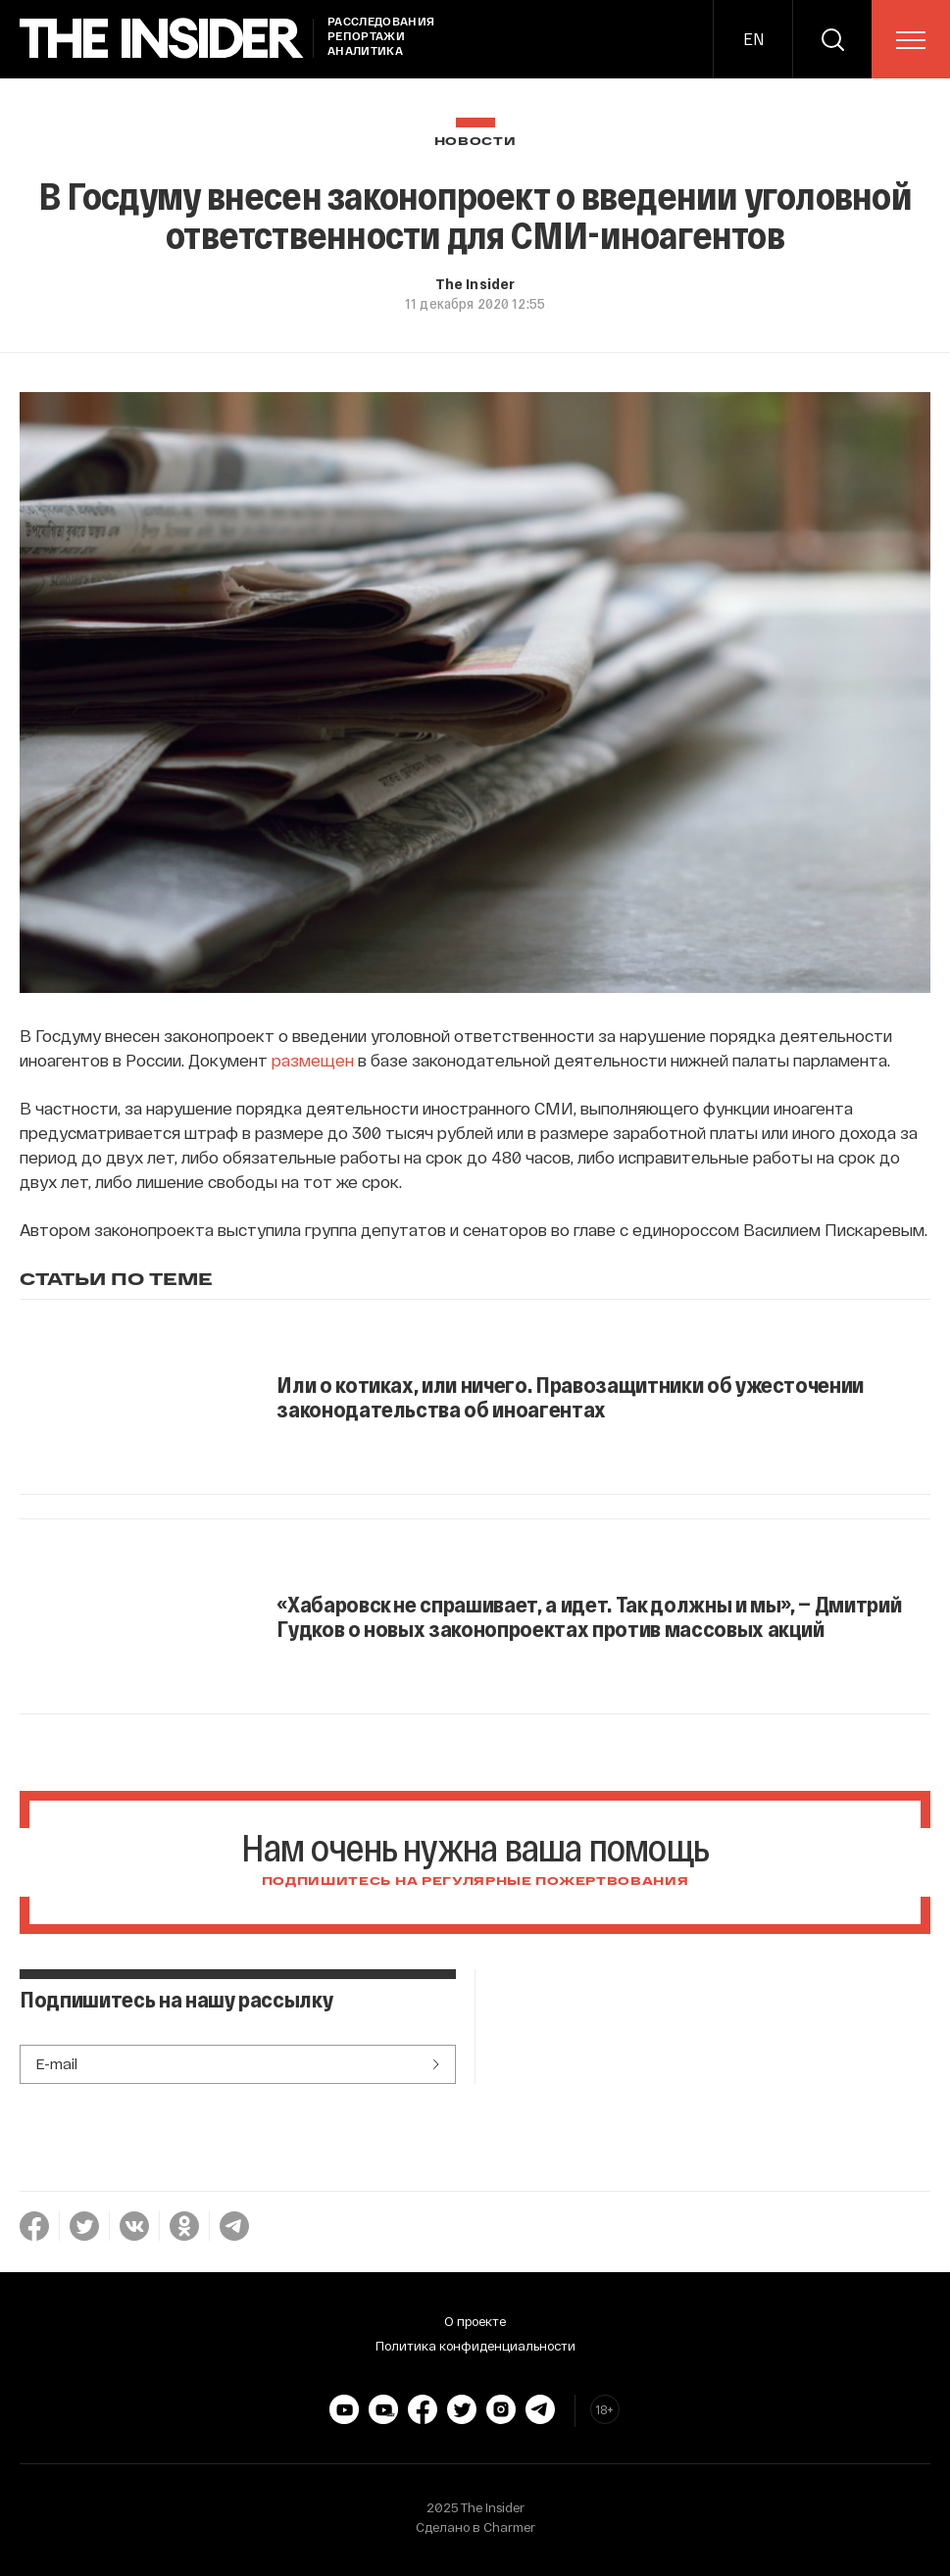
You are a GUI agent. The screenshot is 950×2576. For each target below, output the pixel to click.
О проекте (475, 2321)
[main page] (162, 39)
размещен (313, 1059)
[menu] (910, 40)
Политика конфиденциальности (475, 2345)
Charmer (509, 2527)
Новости (475, 141)
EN (753, 38)
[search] (832, 39)
